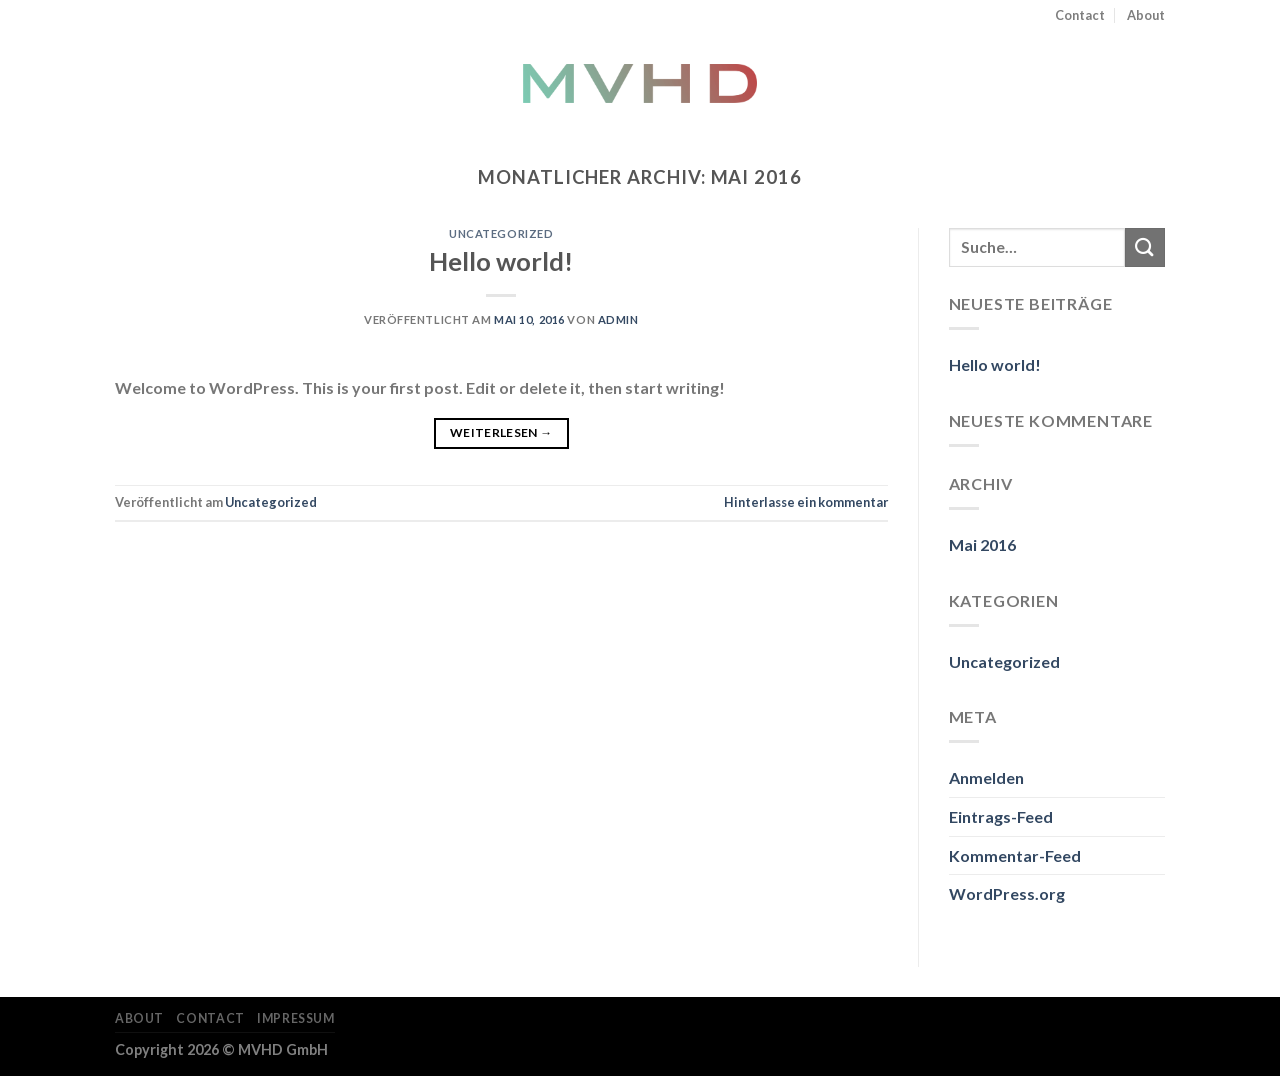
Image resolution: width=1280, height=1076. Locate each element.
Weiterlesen (501, 432)
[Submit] (1145, 247)
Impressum (296, 1018)
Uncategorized (501, 233)
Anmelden (986, 777)
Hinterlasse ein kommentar (806, 502)
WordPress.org (1007, 893)
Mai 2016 (982, 544)
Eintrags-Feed (1001, 816)
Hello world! (501, 261)
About (1146, 15)
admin (618, 319)
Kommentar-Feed (1015, 855)
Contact (1080, 15)
